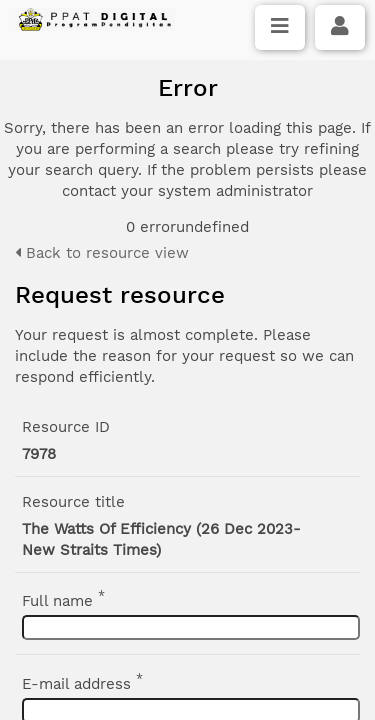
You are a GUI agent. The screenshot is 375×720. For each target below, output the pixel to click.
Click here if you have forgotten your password (187, 390)
